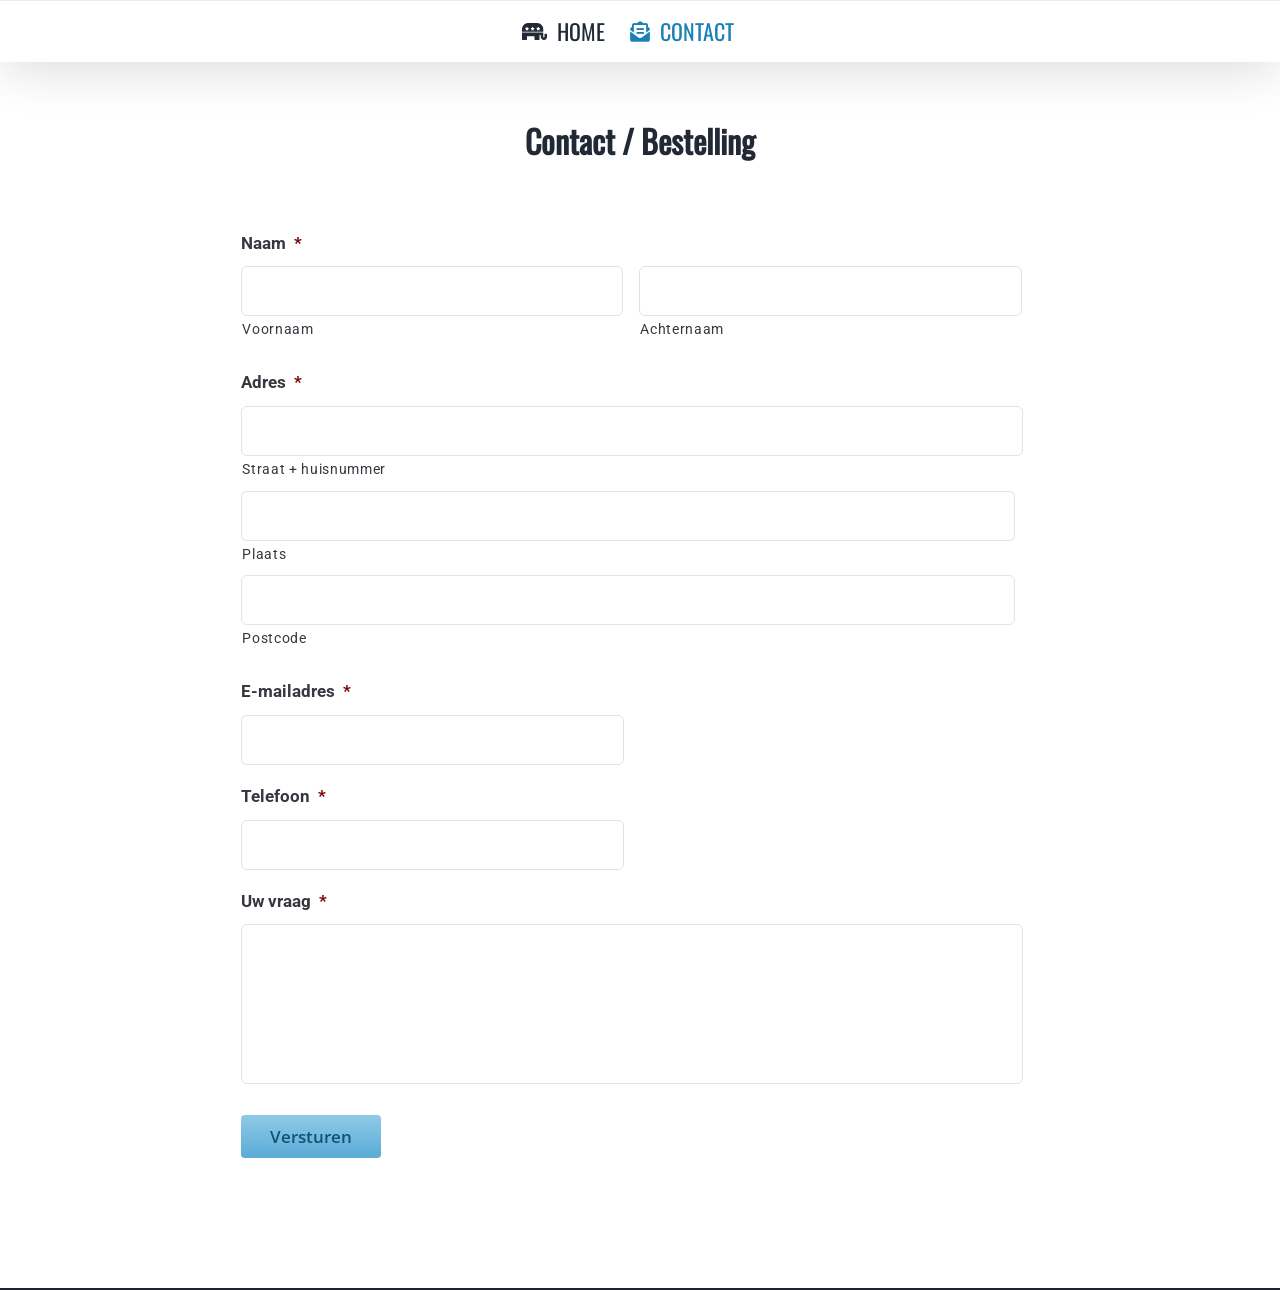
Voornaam (277, 329)
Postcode (274, 638)
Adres (271, 382)
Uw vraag (284, 901)
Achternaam (682, 329)
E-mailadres (296, 691)
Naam (271, 243)
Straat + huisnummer (314, 469)
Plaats (264, 554)
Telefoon (283, 796)
